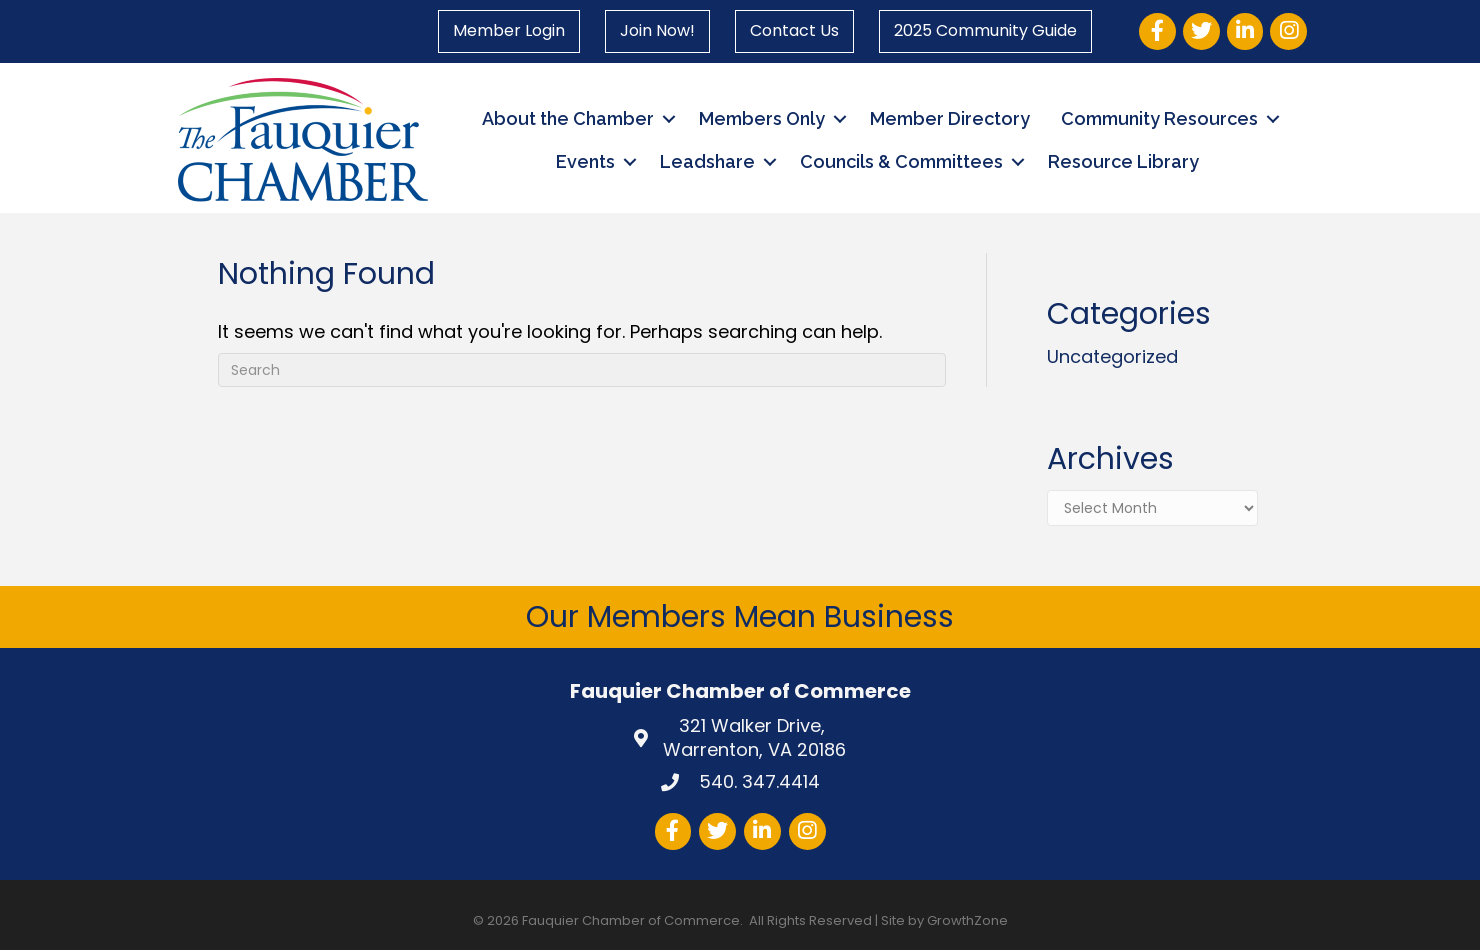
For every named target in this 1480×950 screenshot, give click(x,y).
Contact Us (794, 30)
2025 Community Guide (985, 30)
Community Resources (1159, 118)
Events (585, 161)
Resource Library (1123, 161)
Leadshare (707, 161)
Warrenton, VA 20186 (754, 737)
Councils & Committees (901, 161)
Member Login (509, 30)
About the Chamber (568, 118)
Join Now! (657, 30)
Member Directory (950, 118)
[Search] (582, 370)
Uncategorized (1112, 356)
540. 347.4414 (757, 781)
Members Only (762, 118)
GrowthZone (967, 920)
